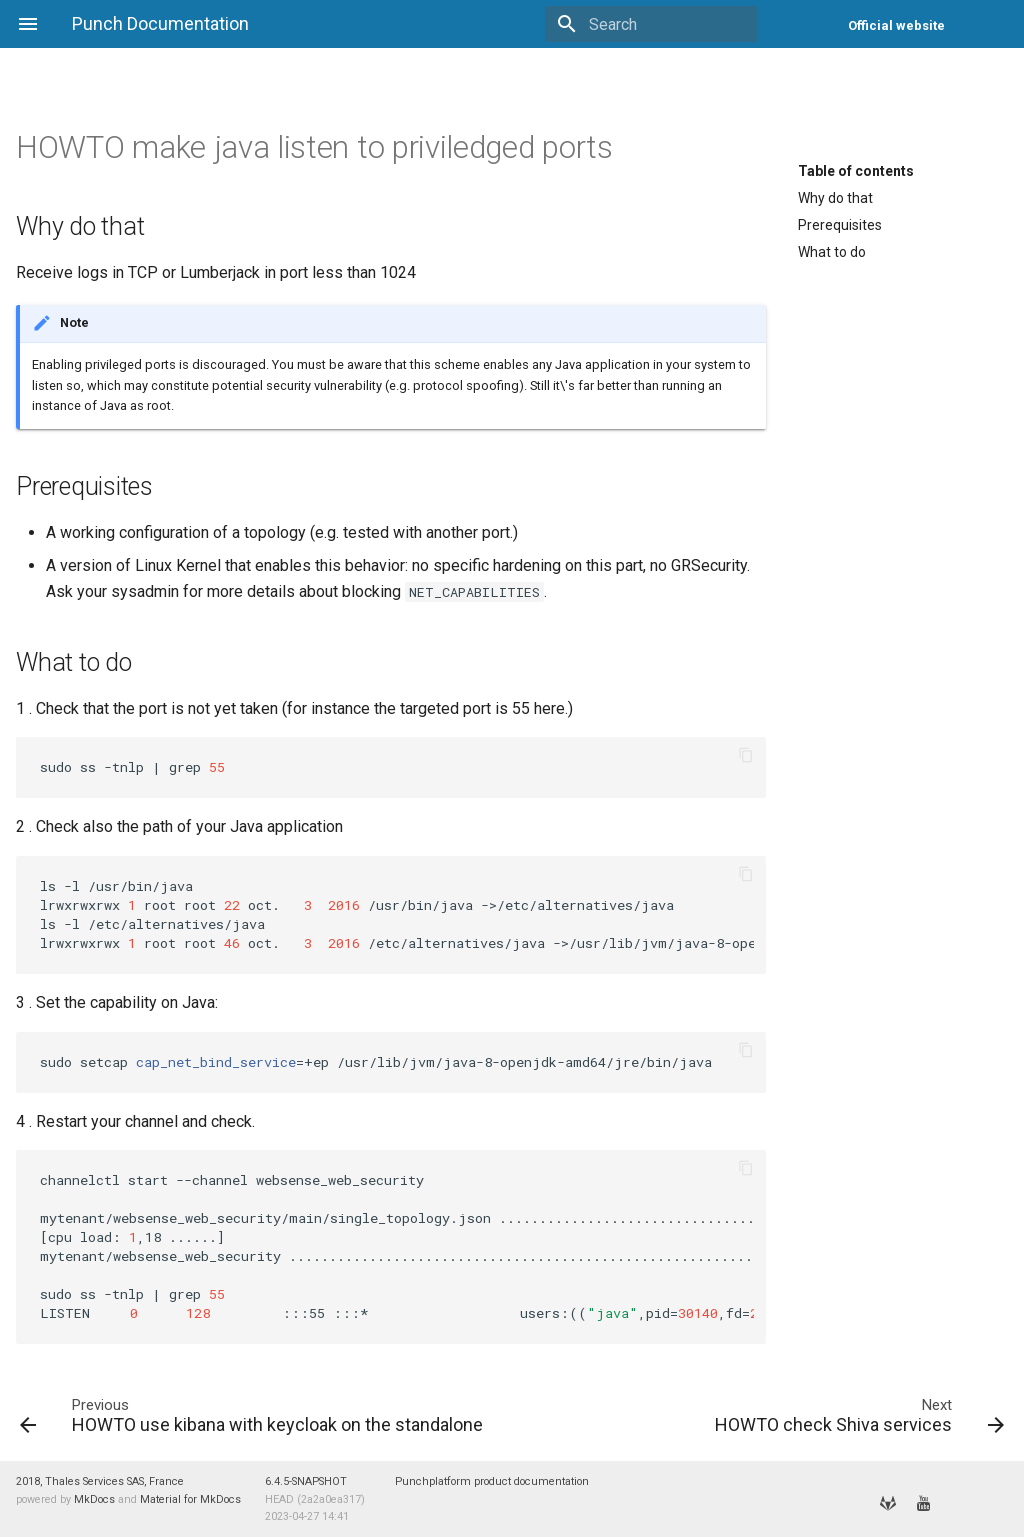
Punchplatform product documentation (492, 1481)
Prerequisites (840, 225)
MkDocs (94, 1499)
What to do (832, 252)
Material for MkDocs (190, 1499)
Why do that (835, 198)
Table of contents (856, 171)
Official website (896, 25)
